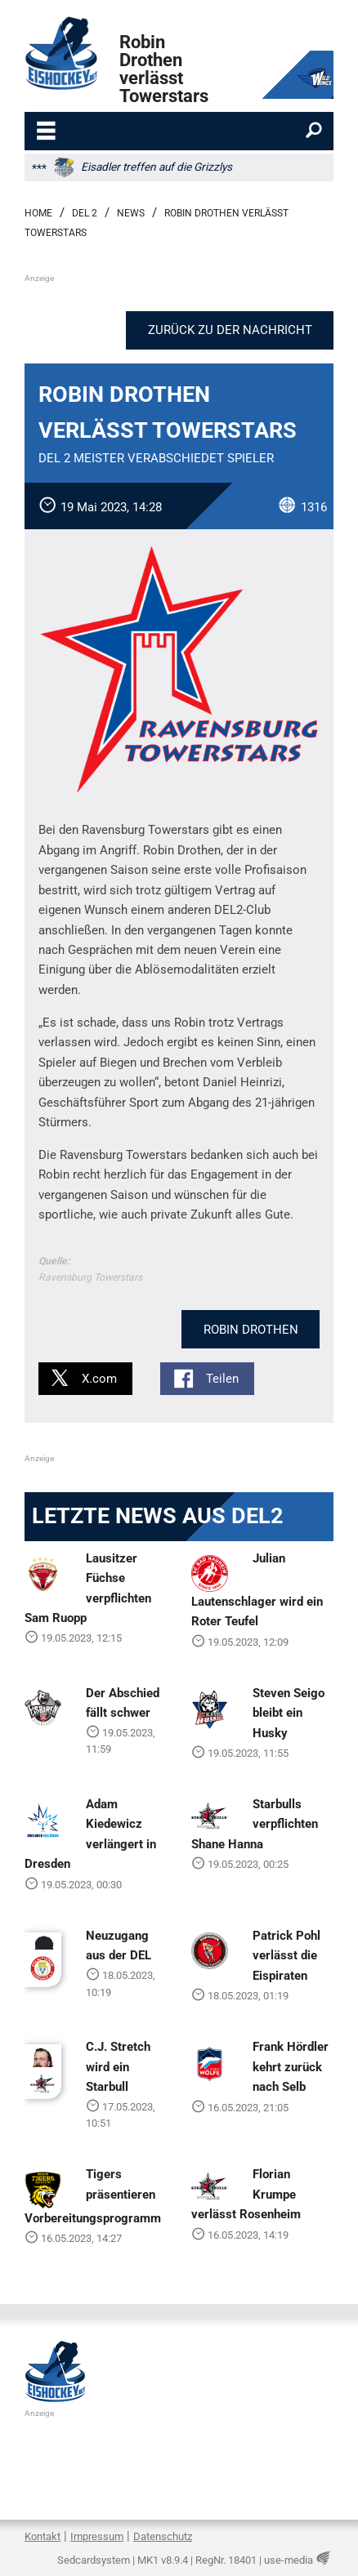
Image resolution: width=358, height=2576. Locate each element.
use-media (288, 2560)
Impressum (96, 2536)
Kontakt (42, 2536)
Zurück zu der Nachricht (230, 330)
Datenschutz (162, 2536)
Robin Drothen (251, 1329)
